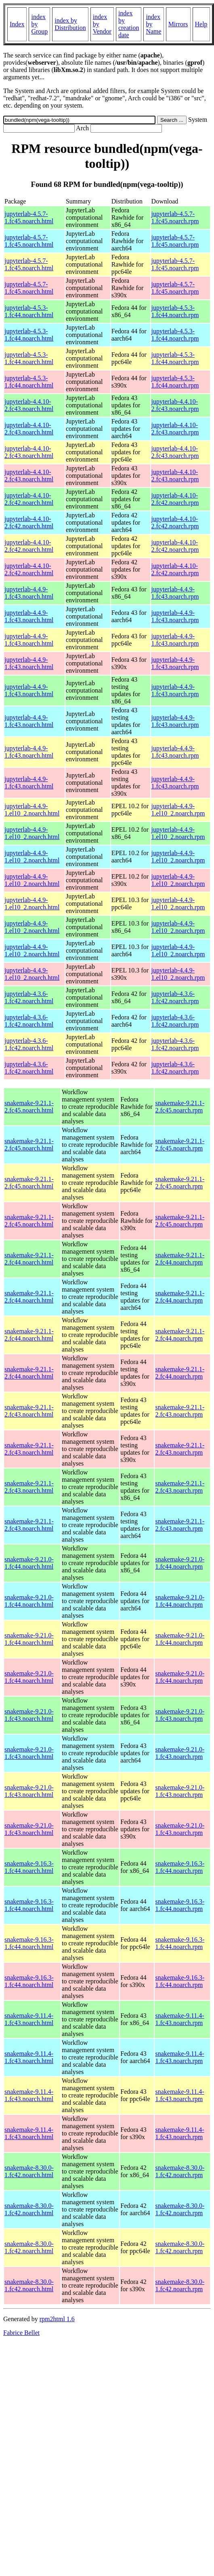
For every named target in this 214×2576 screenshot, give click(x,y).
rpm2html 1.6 (57, 2318)
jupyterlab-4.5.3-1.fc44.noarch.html (28, 311)
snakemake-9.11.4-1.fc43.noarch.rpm (179, 2019)
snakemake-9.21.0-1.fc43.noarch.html (29, 1715)
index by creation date (128, 24)
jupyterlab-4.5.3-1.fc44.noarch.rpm (175, 311)
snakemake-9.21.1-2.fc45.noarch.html (29, 1106)
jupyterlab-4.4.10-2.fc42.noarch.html (28, 499)
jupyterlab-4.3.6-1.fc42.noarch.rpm (175, 997)
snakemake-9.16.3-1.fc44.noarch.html (29, 1867)
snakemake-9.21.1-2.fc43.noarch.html (29, 1411)
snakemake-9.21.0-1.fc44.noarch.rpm (179, 1563)
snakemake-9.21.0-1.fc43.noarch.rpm (179, 1715)
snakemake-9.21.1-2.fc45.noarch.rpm (179, 1106)
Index (17, 24)
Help (201, 24)
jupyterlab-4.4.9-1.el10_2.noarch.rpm (178, 810)
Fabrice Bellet (21, 2332)
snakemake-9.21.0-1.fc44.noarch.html (29, 1563)
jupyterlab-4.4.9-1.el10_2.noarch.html (31, 810)
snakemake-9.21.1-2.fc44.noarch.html (29, 1259)
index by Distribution (70, 24)
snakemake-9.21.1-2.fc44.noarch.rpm (179, 1259)
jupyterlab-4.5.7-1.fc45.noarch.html (28, 217)
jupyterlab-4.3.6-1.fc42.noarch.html (28, 997)
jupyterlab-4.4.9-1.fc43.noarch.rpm (175, 593)
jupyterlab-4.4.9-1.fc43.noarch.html (28, 593)
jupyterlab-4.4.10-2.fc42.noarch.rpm (175, 499)
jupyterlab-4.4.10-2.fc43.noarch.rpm (175, 405)
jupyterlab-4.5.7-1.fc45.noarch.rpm (175, 217)
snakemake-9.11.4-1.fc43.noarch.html (28, 2019)
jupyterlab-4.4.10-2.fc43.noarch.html (28, 405)
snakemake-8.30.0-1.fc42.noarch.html (29, 2171)
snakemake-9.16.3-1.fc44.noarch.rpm (179, 1867)
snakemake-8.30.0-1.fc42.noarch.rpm (179, 2171)
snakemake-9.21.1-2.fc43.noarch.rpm (179, 1411)
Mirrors (178, 24)
